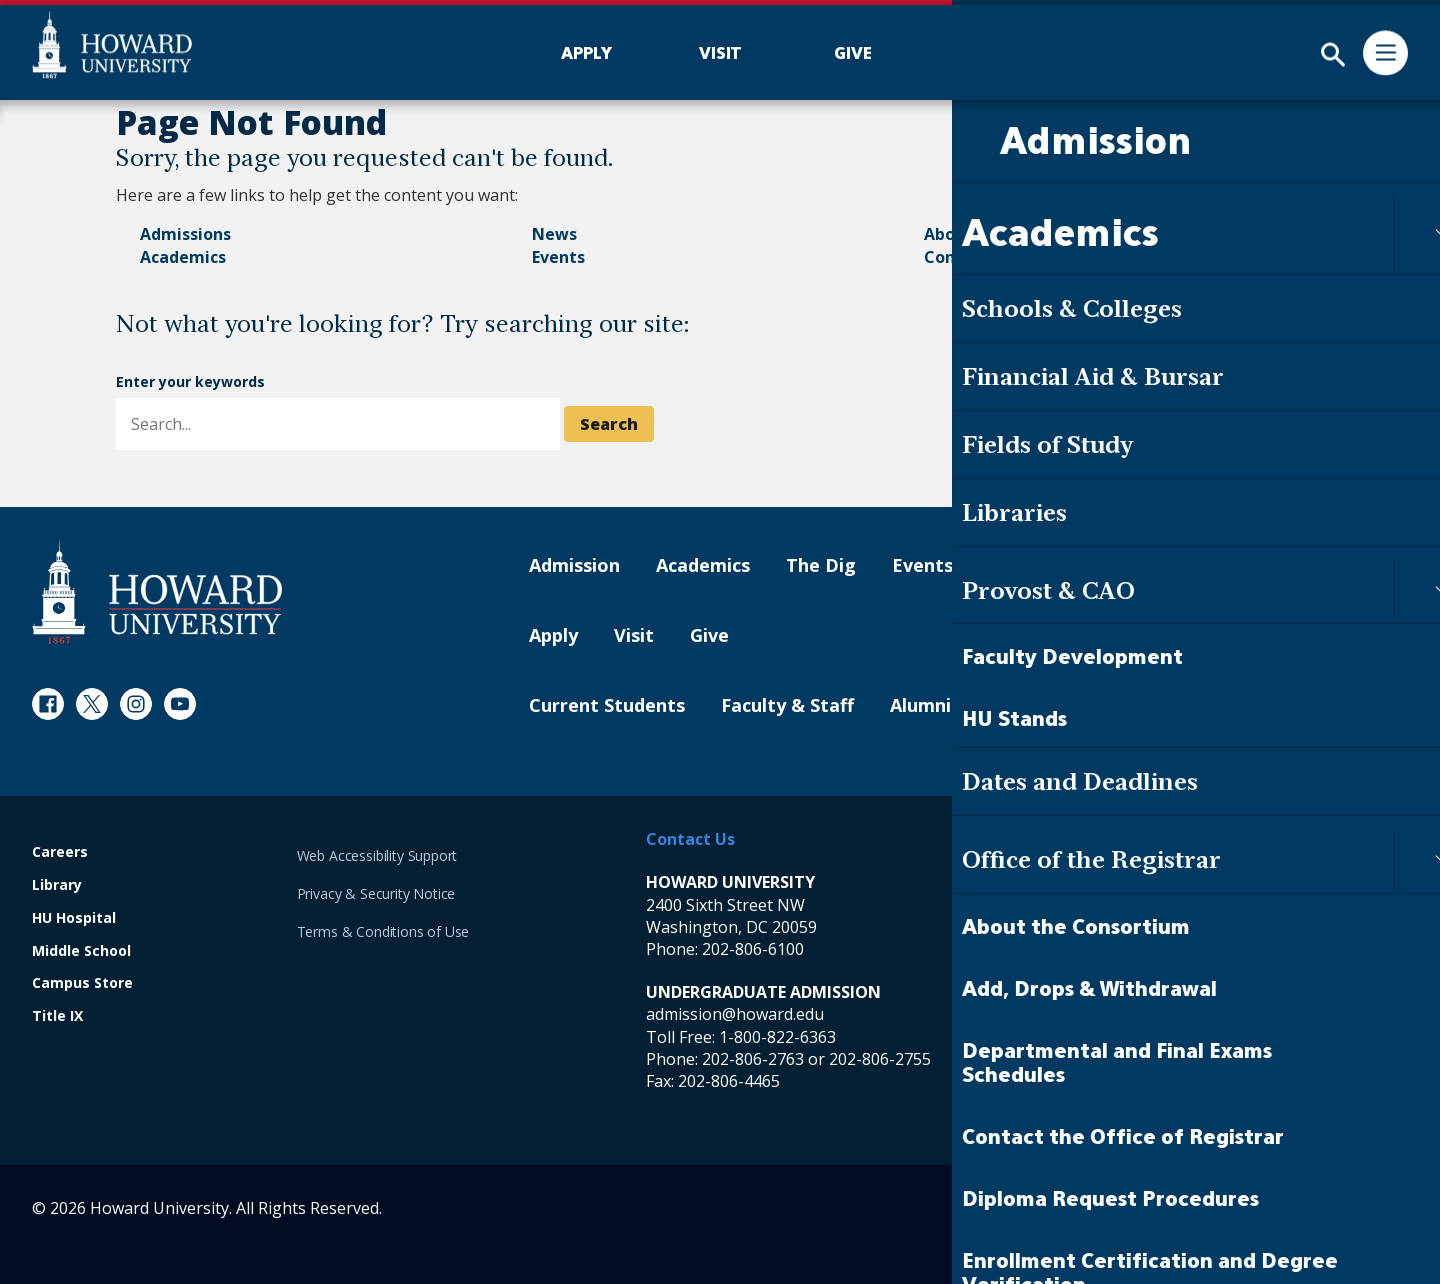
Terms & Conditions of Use (383, 931)
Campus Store (82, 983)
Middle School (81, 951)
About (948, 234)
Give (709, 636)
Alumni (920, 706)
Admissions (185, 234)
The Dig (821, 566)
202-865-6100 (1144, 949)
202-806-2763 (753, 1059)
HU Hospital (74, 918)
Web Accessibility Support (377, 855)
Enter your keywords (190, 381)
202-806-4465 (729, 1081)
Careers (60, 852)
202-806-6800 (1144, 1059)
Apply (553, 636)
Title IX (57, 1016)
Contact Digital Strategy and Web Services (1272, 1208)
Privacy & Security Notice (376, 893)
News (554, 234)
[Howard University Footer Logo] (157, 591)
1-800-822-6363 (777, 1037)
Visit (634, 636)
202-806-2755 (880, 1059)
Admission (574, 566)
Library (57, 885)
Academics (183, 257)
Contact (956, 257)
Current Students (607, 706)
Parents (1022, 706)
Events (558, 257)
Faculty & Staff (787, 706)
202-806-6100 (753, 949)
